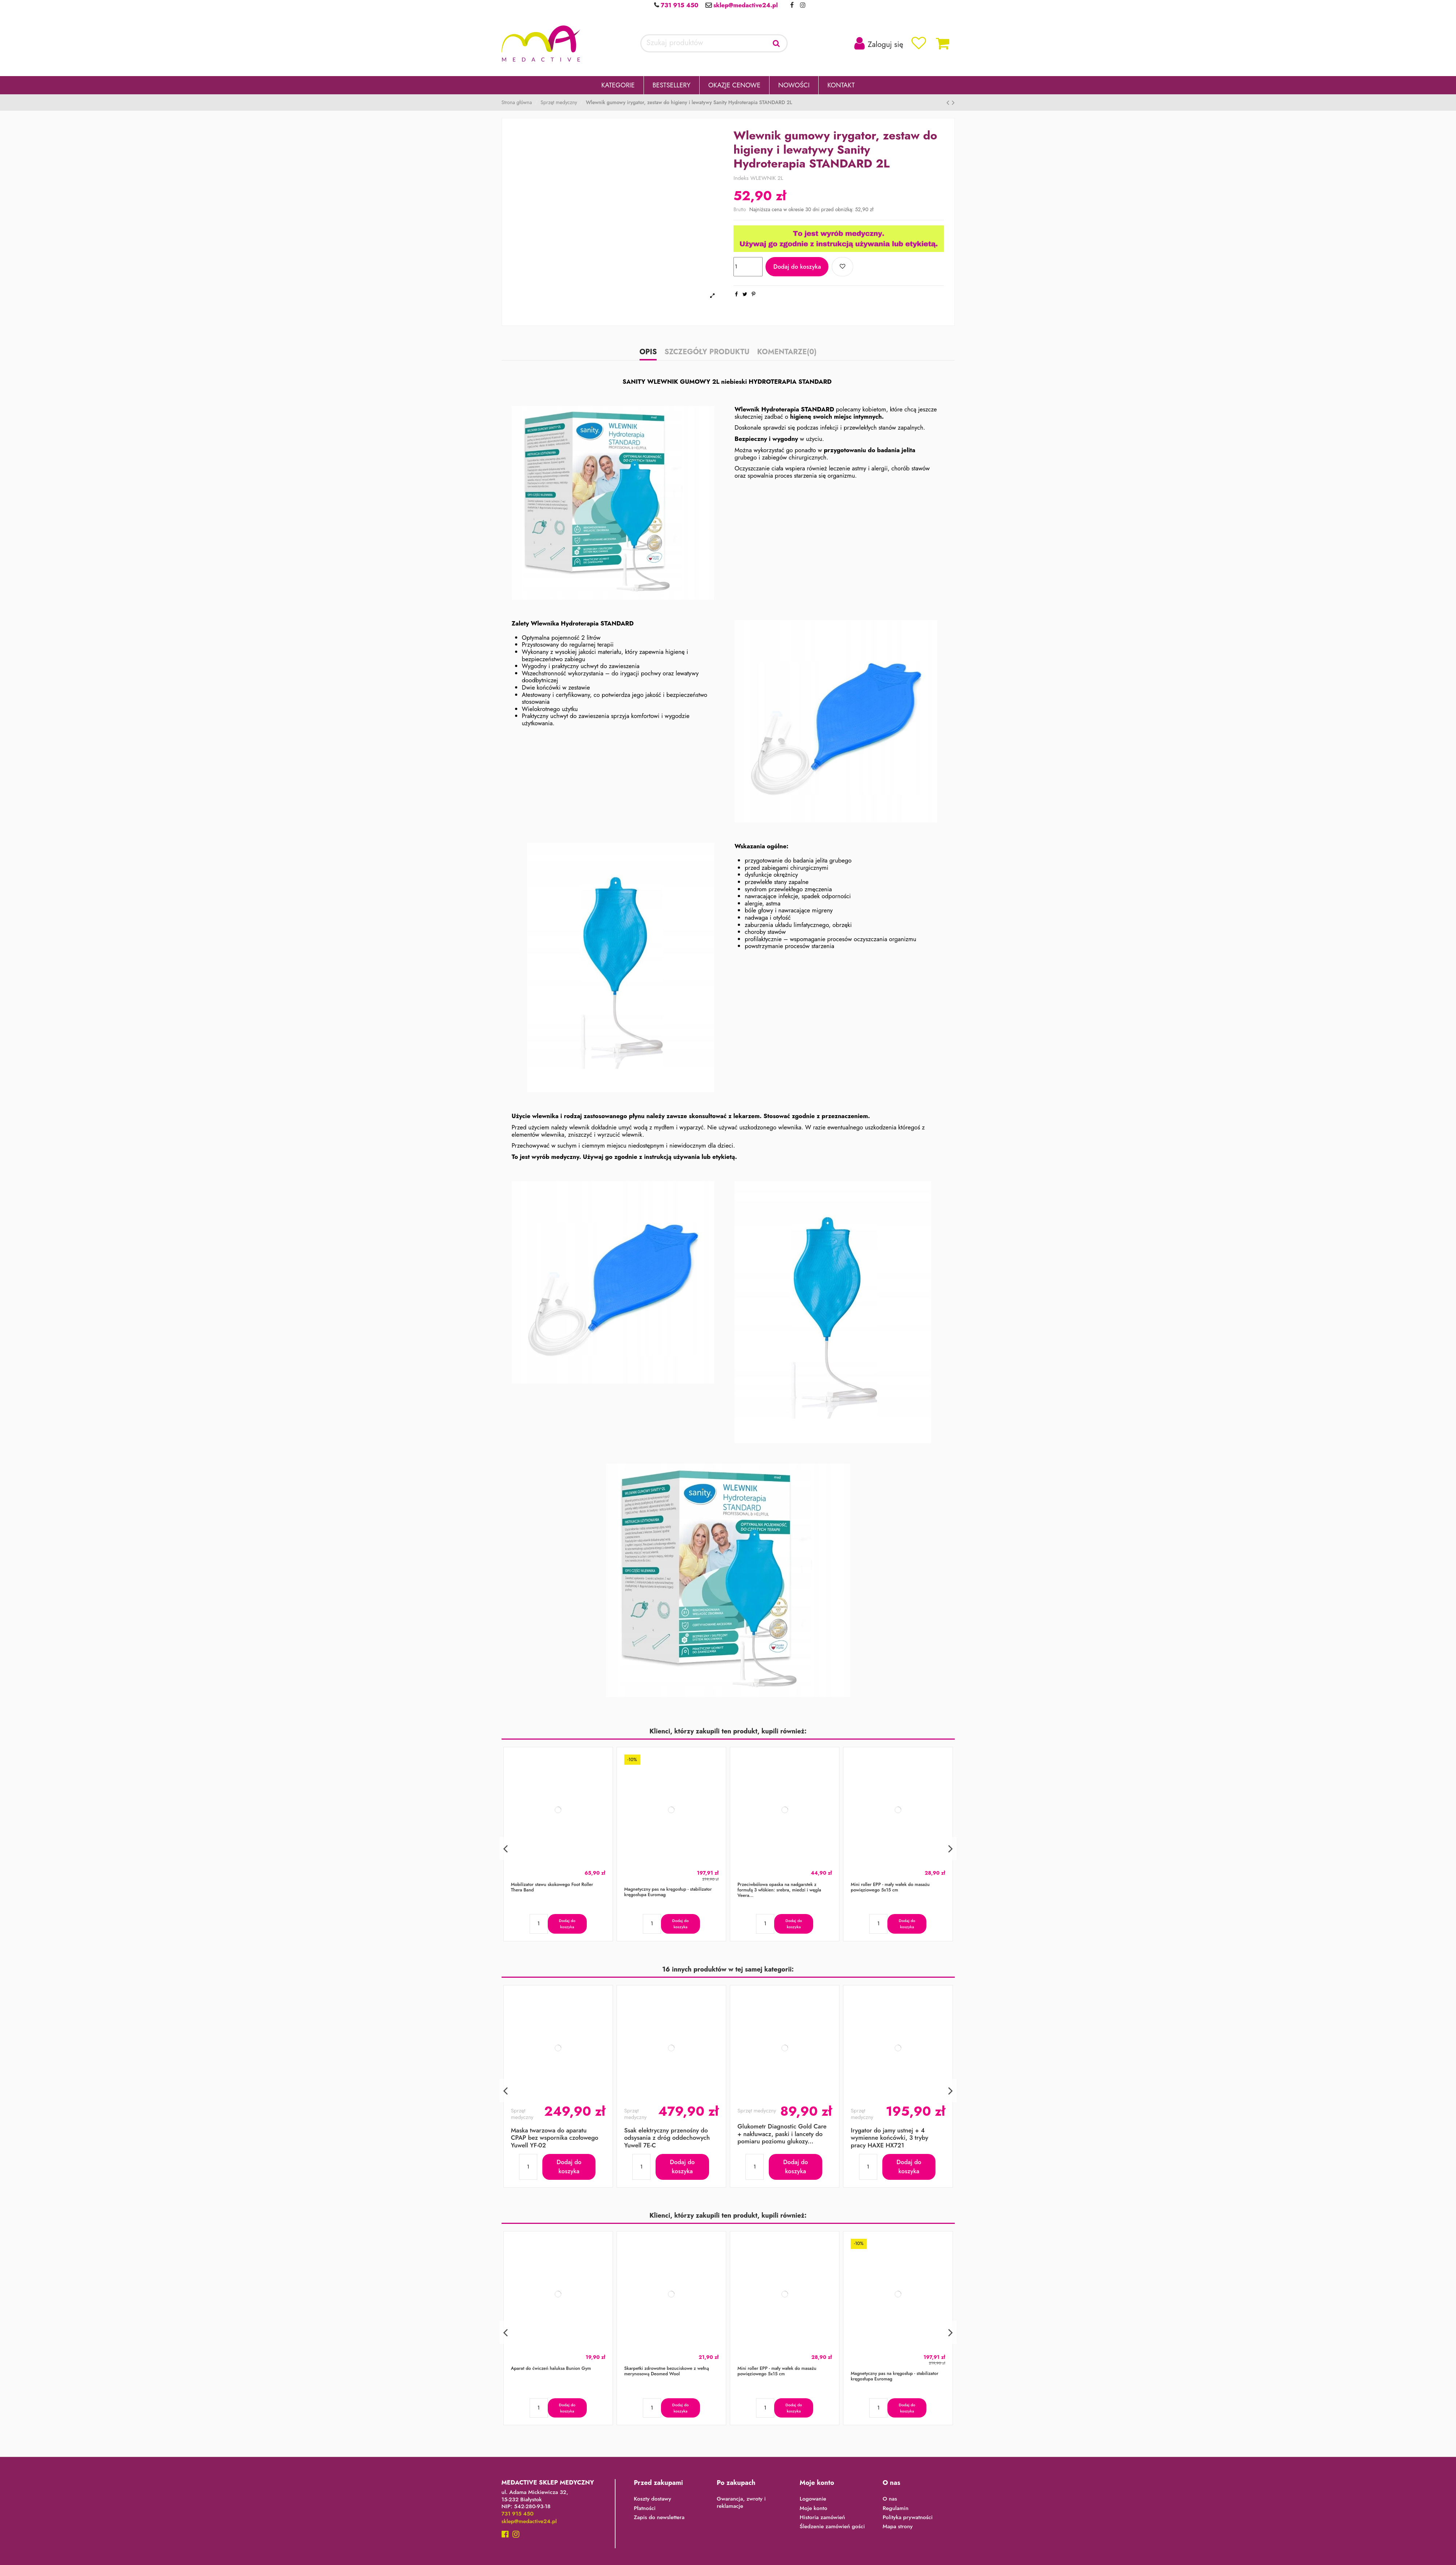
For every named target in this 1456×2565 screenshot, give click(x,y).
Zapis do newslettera (659, 2517)
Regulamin (896, 2508)
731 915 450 (678, 5)
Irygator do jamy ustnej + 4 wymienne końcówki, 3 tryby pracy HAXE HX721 (889, 2138)
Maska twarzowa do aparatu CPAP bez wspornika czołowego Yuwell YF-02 (554, 2138)
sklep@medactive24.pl (745, 5)
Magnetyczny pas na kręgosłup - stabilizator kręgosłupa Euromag (668, 1892)
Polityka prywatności (908, 2517)
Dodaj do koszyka (797, 266)
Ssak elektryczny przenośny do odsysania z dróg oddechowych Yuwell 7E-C (667, 2138)
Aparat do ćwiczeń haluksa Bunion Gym (551, 2368)
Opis (648, 352)
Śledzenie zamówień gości (832, 2526)
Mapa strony (898, 2526)
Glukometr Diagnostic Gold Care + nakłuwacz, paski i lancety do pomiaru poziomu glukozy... (782, 2134)
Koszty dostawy (652, 2499)
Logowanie (813, 2499)
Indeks (741, 178)
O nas (890, 2499)
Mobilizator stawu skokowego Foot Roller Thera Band (552, 1887)
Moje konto (813, 2508)
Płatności (645, 2508)
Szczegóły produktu (706, 352)
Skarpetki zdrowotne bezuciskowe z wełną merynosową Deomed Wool (666, 2371)
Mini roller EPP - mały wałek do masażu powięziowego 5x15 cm (890, 1887)
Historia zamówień (822, 2517)
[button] (618, 85)
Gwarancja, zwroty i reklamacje (741, 2502)
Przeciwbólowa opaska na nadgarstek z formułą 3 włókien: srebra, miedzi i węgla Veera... (779, 1890)
